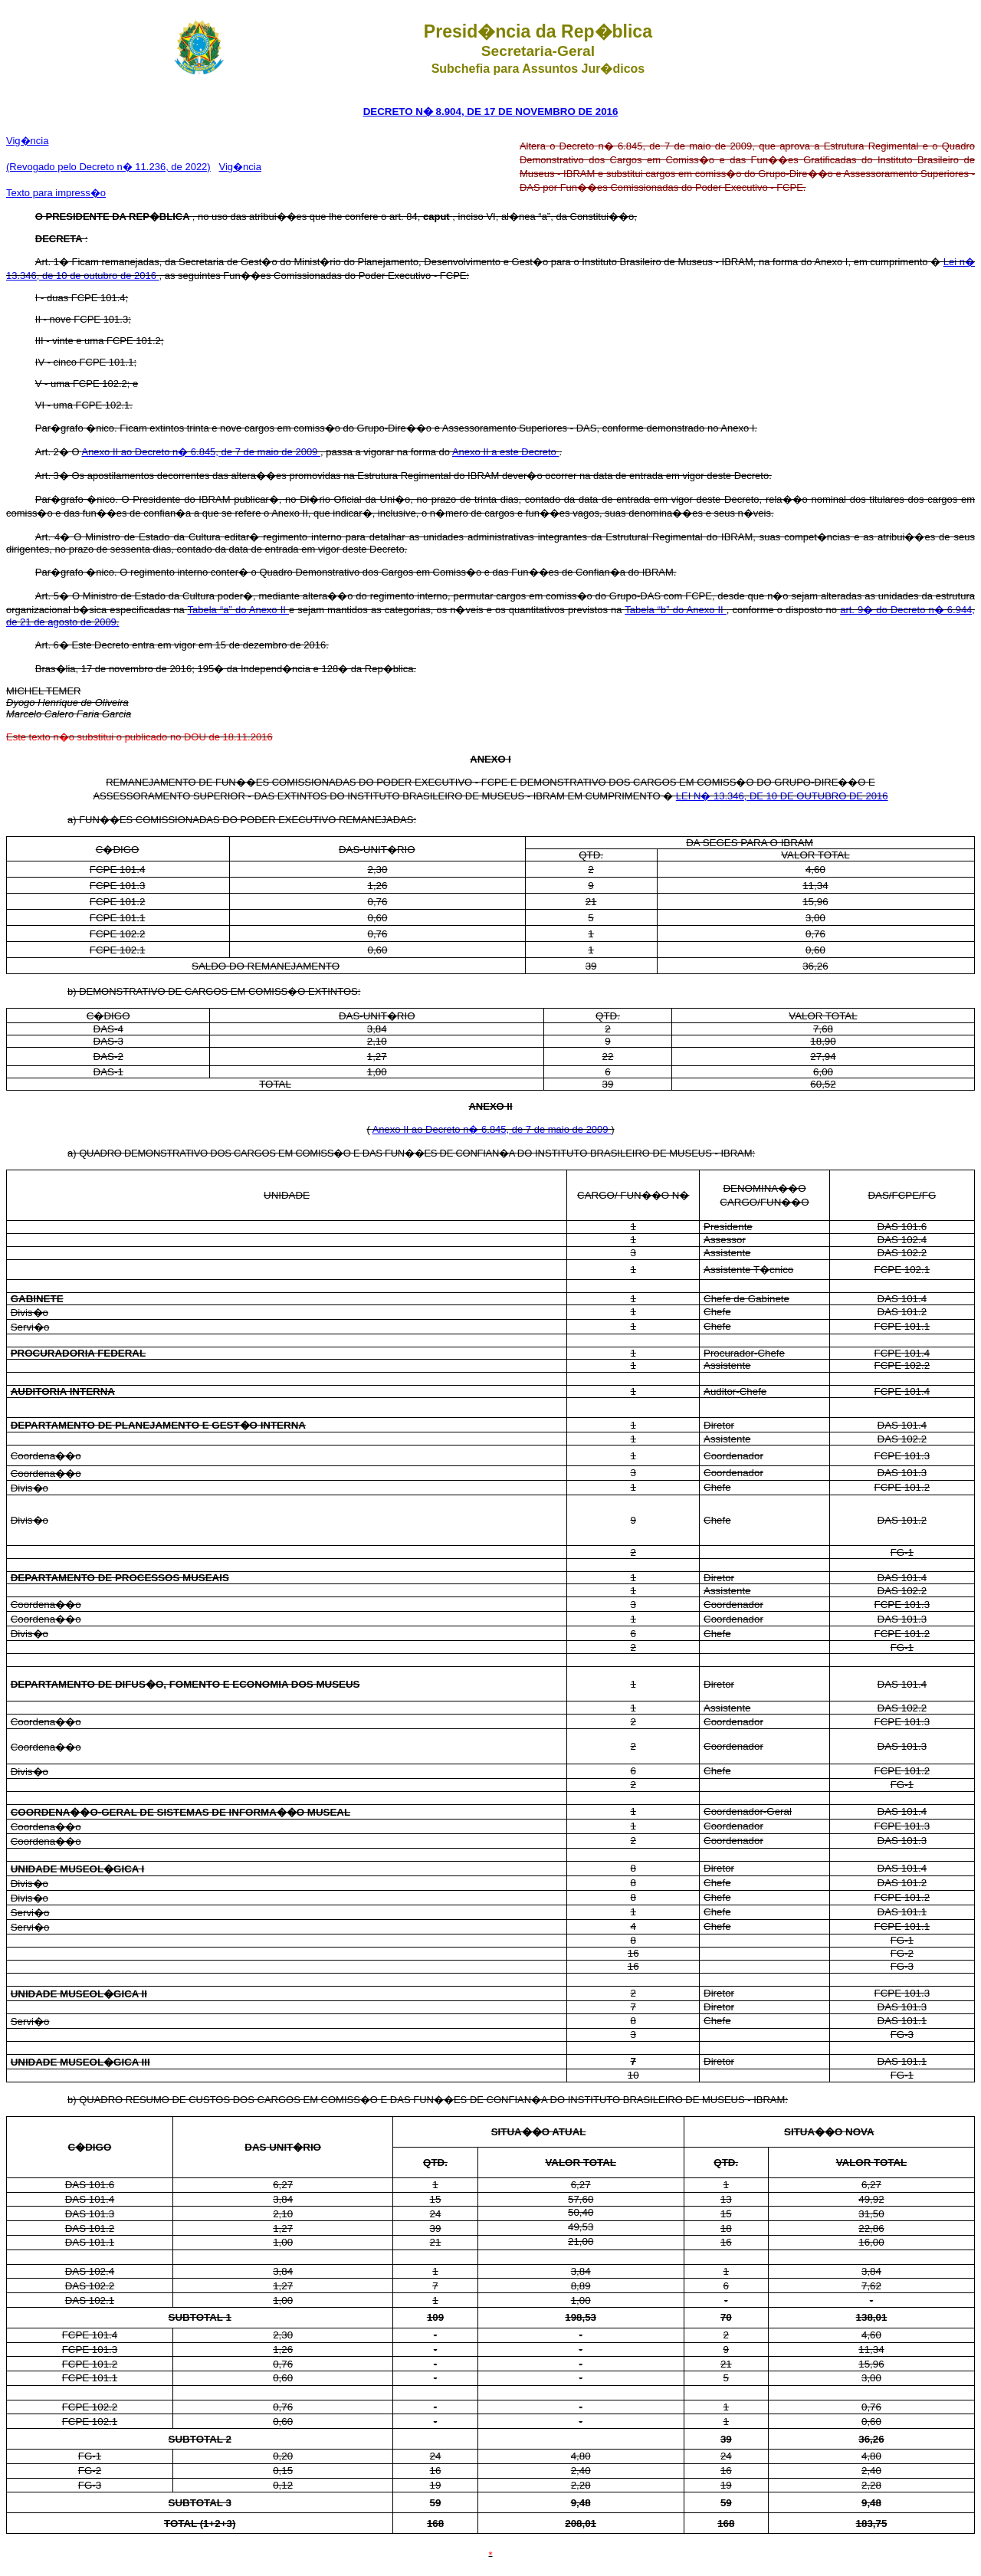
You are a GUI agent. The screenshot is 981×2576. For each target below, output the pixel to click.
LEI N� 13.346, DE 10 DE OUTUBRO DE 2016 (782, 796)
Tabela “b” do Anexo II (675, 609)
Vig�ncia (27, 140)
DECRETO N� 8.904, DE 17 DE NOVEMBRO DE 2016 (490, 111)
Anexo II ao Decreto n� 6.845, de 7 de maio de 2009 (200, 452)
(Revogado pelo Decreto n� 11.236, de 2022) (108, 166)
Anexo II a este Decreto (505, 452)
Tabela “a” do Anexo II (238, 609)
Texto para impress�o (56, 193)
